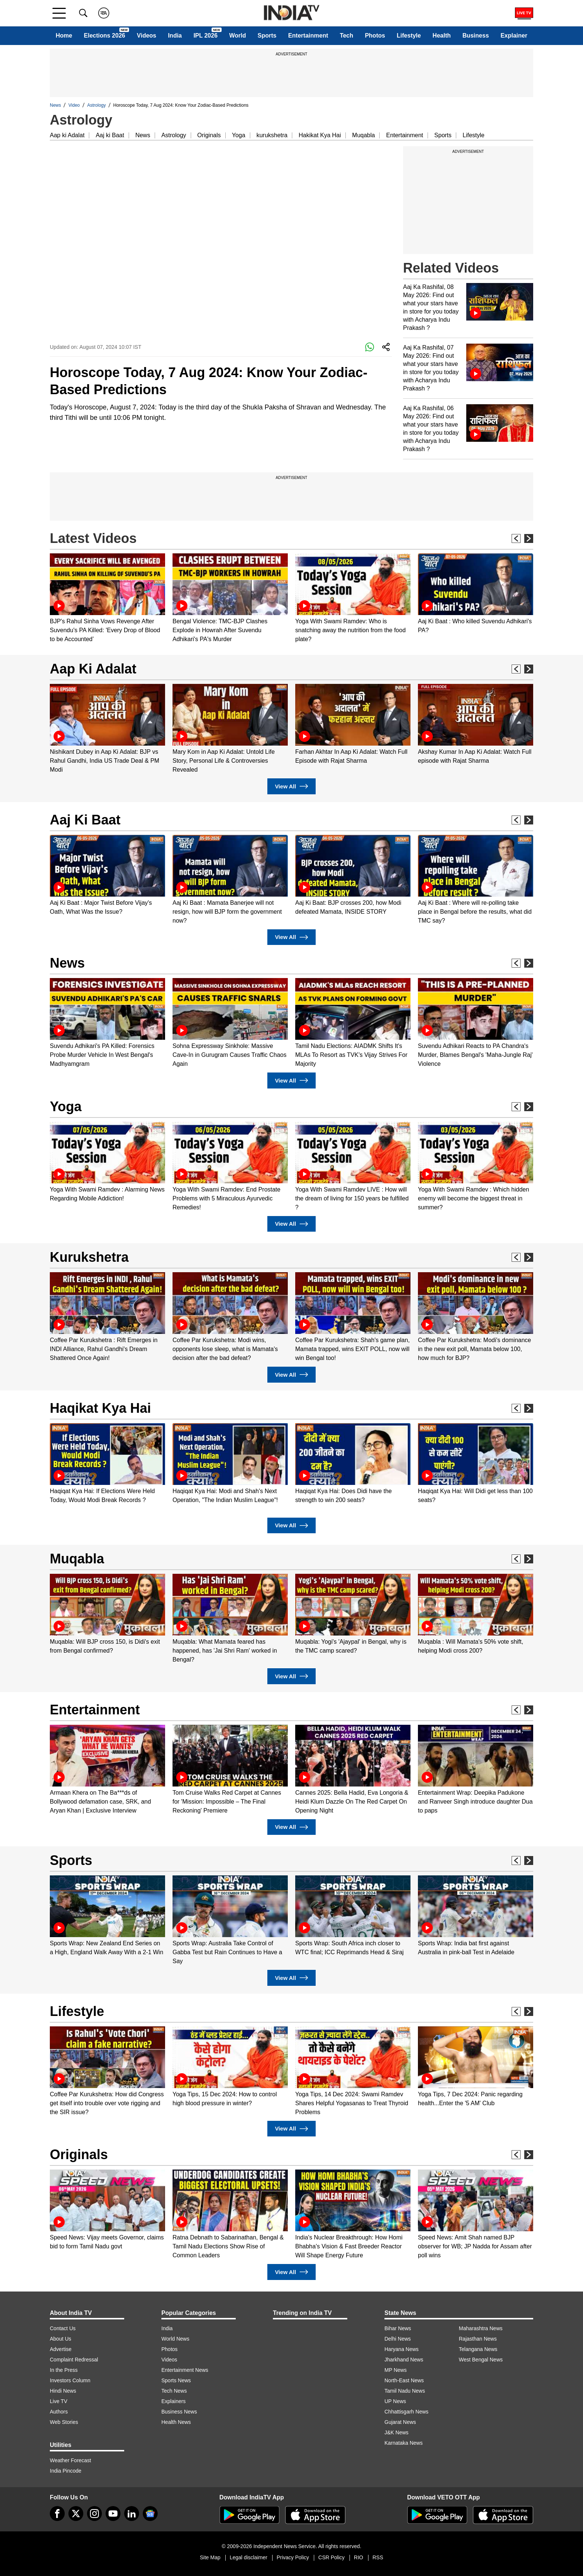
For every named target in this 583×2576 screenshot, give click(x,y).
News (55, 105)
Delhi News (397, 2339)
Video (74, 105)
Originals (209, 135)
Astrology (96, 105)
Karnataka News (403, 2443)
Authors (59, 2412)
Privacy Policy (293, 2557)
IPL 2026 (205, 35)
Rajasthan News (478, 2339)
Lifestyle (409, 35)
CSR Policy (331, 2557)
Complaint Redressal (74, 2360)
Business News (179, 2412)
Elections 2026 (104, 35)
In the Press (64, 2370)
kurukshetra (272, 135)
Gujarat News (400, 2422)
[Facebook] (57, 2513)
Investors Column (70, 2380)
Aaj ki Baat (110, 135)
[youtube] (113, 2513)
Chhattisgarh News (406, 2412)
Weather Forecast (70, 2460)
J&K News (396, 2432)
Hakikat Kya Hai (320, 135)
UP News (395, 2401)
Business (476, 35)
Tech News (174, 2391)
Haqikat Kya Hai (100, 1408)
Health (441, 35)
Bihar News (397, 2328)
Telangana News (478, 2349)
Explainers (173, 2401)
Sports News (176, 2380)
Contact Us (62, 2328)
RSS (378, 2557)
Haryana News (401, 2349)
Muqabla (363, 135)
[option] (107, 598)
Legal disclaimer (248, 2557)
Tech (346, 35)
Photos (375, 35)
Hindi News (63, 2391)
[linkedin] (131, 2513)
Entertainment (308, 35)
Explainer (513, 35)
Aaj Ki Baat (85, 819)
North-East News (404, 2380)
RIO (358, 2557)
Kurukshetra (89, 1257)
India (175, 35)
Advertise (60, 2349)
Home (64, 35)
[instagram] (94, 2513)
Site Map (210, 2557)
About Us (60, 2339)
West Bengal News (481, 2360)
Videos (146, 35)
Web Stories (64, 2422)
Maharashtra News (481, 2328)
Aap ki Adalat (67, 135)
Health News (176, 2422)
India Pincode (65, 2471)
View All (291, 786)
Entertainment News (184, 2370)
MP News (395, 2370)
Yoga (238, 135)
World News (175, 2339)
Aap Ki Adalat (93, 668)
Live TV (58, 2401)
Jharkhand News (403, 2360)
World (237, 35)
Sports (267, 35)
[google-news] (150, 2513)
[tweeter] (75, 2513)
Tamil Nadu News (404, 2391)
